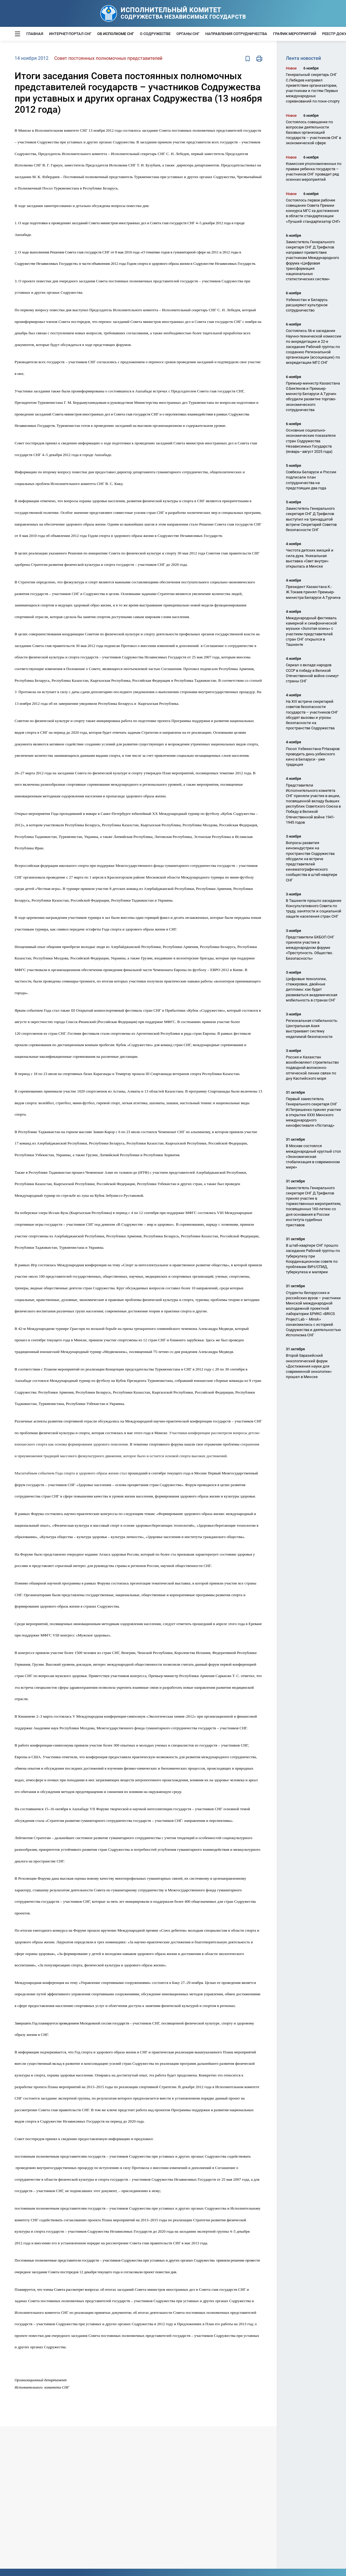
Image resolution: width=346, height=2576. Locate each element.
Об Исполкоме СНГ (115, 34)
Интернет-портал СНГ (70, 34)
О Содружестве (155, 34)
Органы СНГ (187, 34)
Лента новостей (303, 58)
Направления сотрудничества (236, 34)
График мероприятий (294, 34)
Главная (34, 34)
